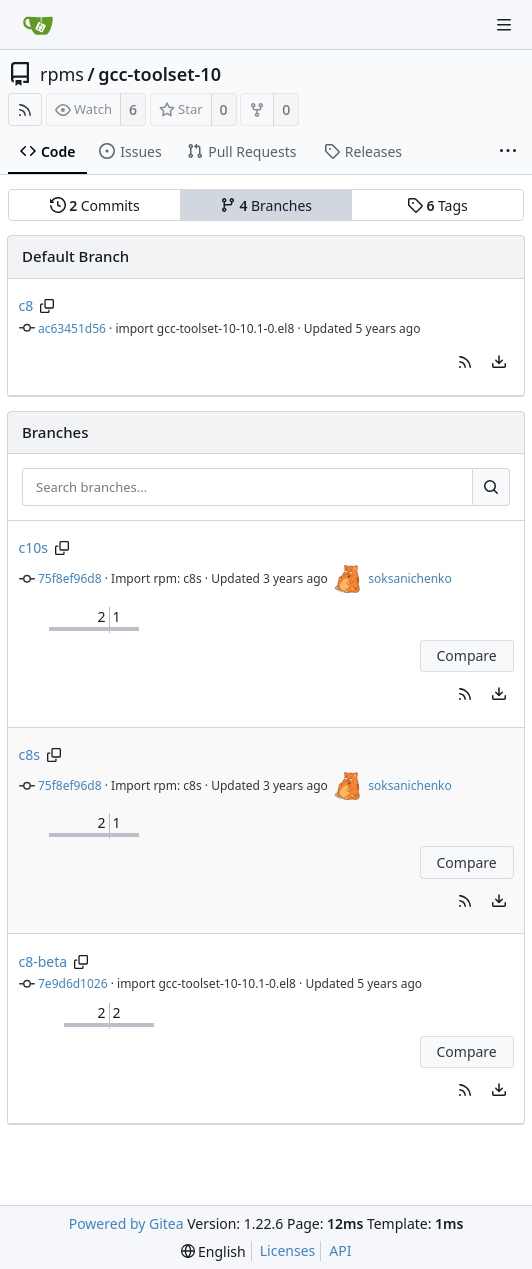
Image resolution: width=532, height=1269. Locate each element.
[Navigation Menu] (504, 25)
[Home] (38, 25)
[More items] (508, 152)
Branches (266, 205)
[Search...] (491, 487)
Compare (466, 655)
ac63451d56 (72, 328)
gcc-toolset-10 (159, 74)
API (340, 1250)
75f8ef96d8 (70, 578)
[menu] (499, 362)
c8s (29, 754)
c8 (26, 305)
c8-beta (43, 961)
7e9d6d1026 (73, 983)
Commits (95, 205)
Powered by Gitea (126, 1223)
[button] (465, 362)
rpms (62, 74)
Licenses (288, 1250)
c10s (33, 547)
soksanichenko (409, 578)
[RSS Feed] (25, 109)
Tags (437, 205)
